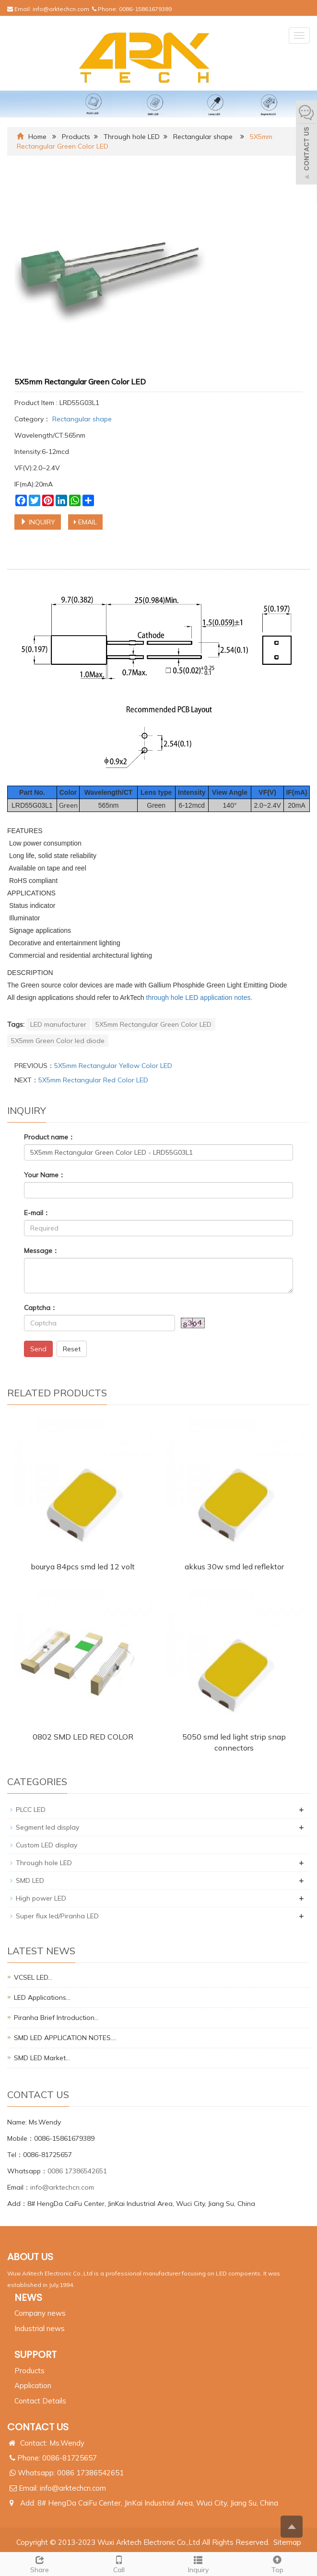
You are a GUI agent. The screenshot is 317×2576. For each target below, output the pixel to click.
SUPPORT (35, 2354)
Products (76, 136)
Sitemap (287, 2542)
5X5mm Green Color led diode (58, 1040)
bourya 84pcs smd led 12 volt (83, 1566)
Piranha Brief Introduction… (56, 2017)
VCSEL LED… (33, 1977)
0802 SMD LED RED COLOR (83, 1736)
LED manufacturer (58, 1024)
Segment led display (47, 1827)
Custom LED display (46, 1845)
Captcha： (40, 1307)
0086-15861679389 (145, 8)
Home (37, 136)
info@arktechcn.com (61, 8)
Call (118, 2563)
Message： (41, 1250)
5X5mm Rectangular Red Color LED (93, 1080)
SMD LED (30, 1880)
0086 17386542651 (77, 2171)
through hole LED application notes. (199, 997)
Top (277, 2563)
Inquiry (198, 2563)
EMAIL (85, 522)
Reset (72, 1349)
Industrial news (39, 2328)
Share (39, 2563)
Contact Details (40, 2400)
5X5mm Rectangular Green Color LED (153, 1024)
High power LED (41, 1898)
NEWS (28, 2297)
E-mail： (37, 1212)
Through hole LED (132, 136)
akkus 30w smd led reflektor (234, 1566)
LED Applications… (42, 1997)
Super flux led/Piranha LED (57, 1916)
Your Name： (44, 1175)
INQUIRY (37, 522)
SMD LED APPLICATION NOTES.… (65, 2037)
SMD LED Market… (42, 2058)
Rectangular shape (203, 136)
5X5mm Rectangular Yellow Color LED (113, 1065)
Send (38, 1349)
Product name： (49, 1137)
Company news (40, 2313)
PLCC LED (31, 1809)
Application (32, 2385)
